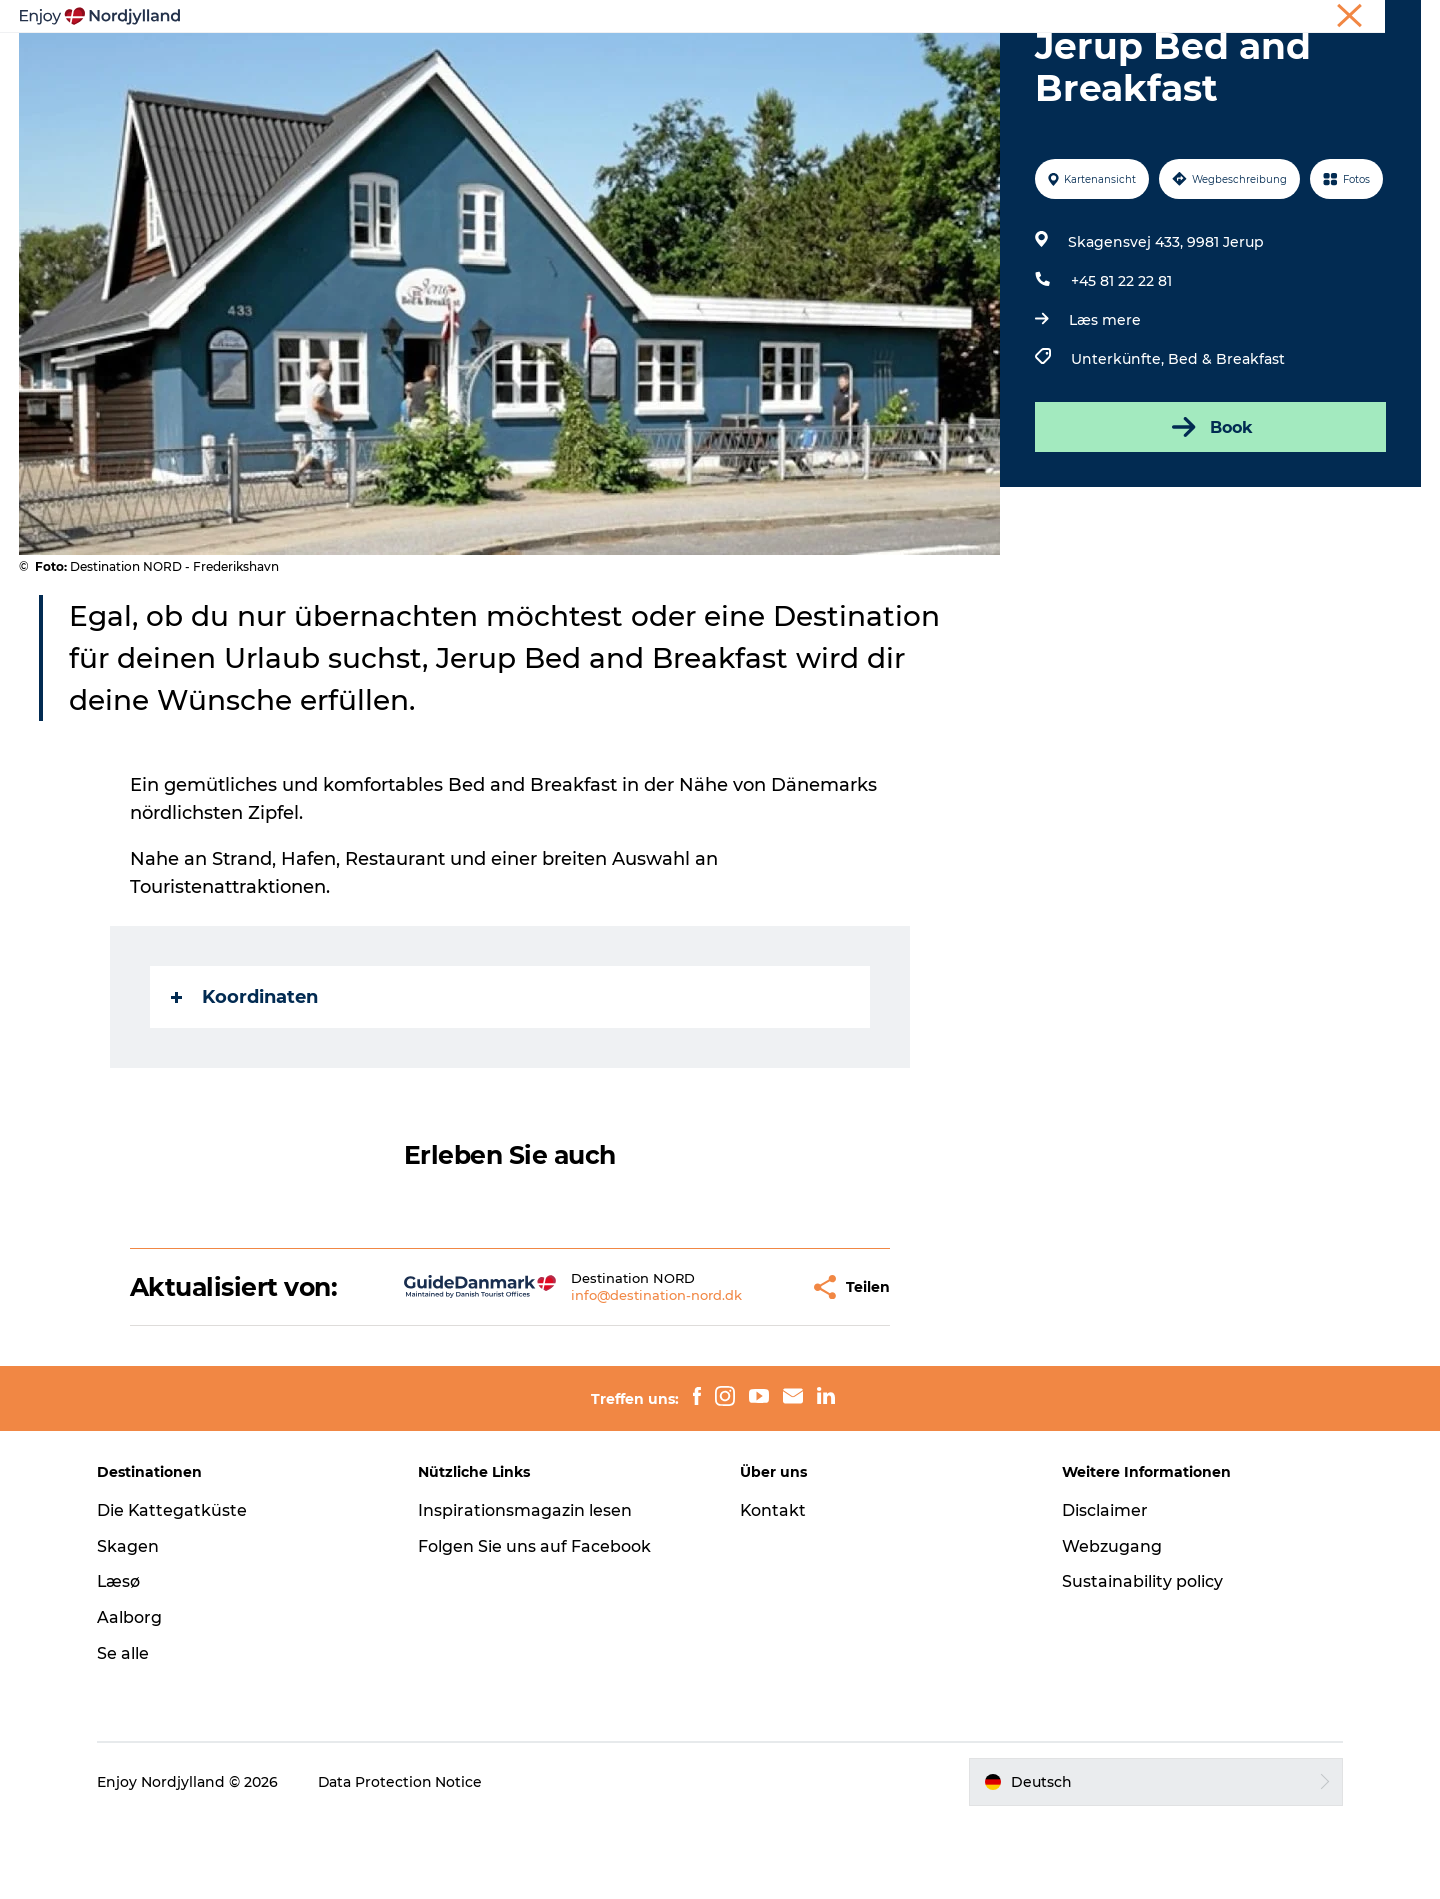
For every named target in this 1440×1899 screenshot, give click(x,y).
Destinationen (666, 46)
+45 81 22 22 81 (1121, 359)
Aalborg (132, 1695)
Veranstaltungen (896, 46)
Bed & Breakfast (1226, 437)
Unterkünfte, (1119, 437)
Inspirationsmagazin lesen (527, 1587)
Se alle (126, 1731)
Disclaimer (1103, 1587)
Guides (776, 46)
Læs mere (1105, 398)
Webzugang (1110, 1623)
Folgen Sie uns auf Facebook (536, 1623)
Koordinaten (244, 1075)
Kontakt (773, 1587)
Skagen (131, 1623)
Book (1210, 505)
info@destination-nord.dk (604, 1373)
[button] (742, 1364)
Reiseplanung (531, 46)
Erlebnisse (410, 46)
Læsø (122, 1659)
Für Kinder (1029, 46)
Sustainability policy (1140, 1659)
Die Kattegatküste (175, 1587)
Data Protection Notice (404, 1859)
